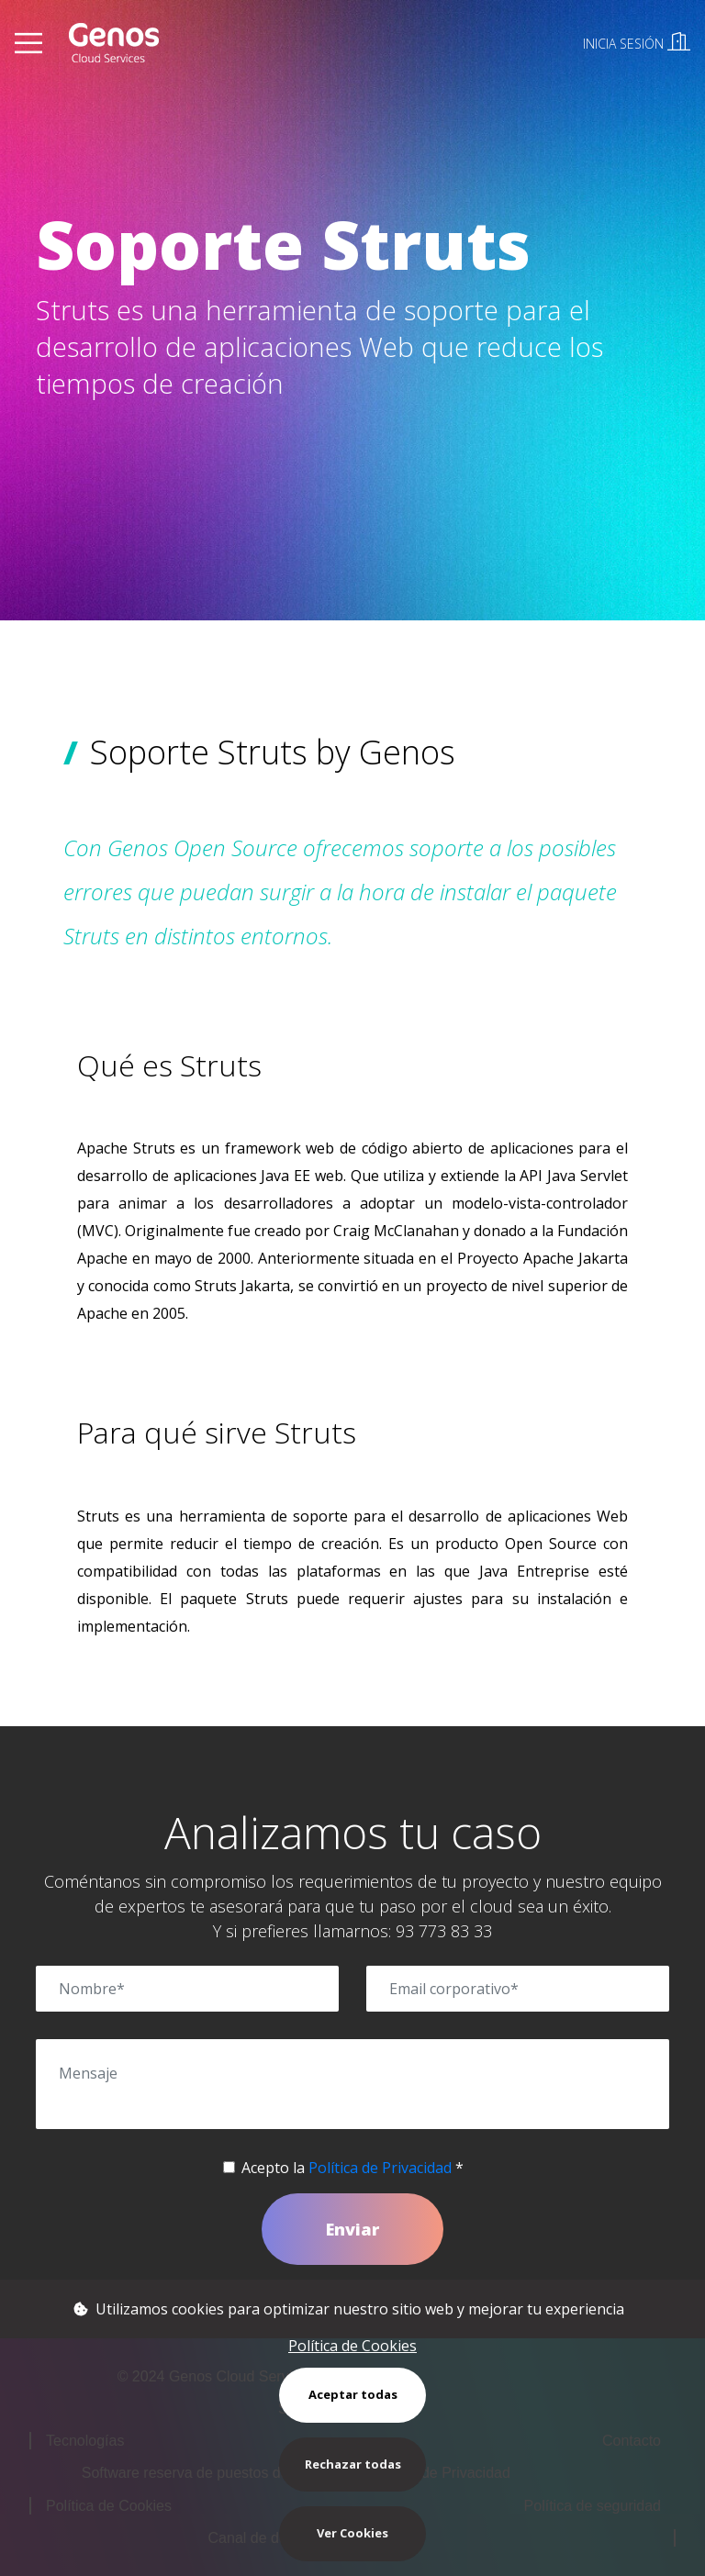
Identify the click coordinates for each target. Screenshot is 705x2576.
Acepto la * (352, 2168)
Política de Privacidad (380, 2168)
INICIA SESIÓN (636, 43)
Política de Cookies (352, 2346)
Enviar (352, 2229)
